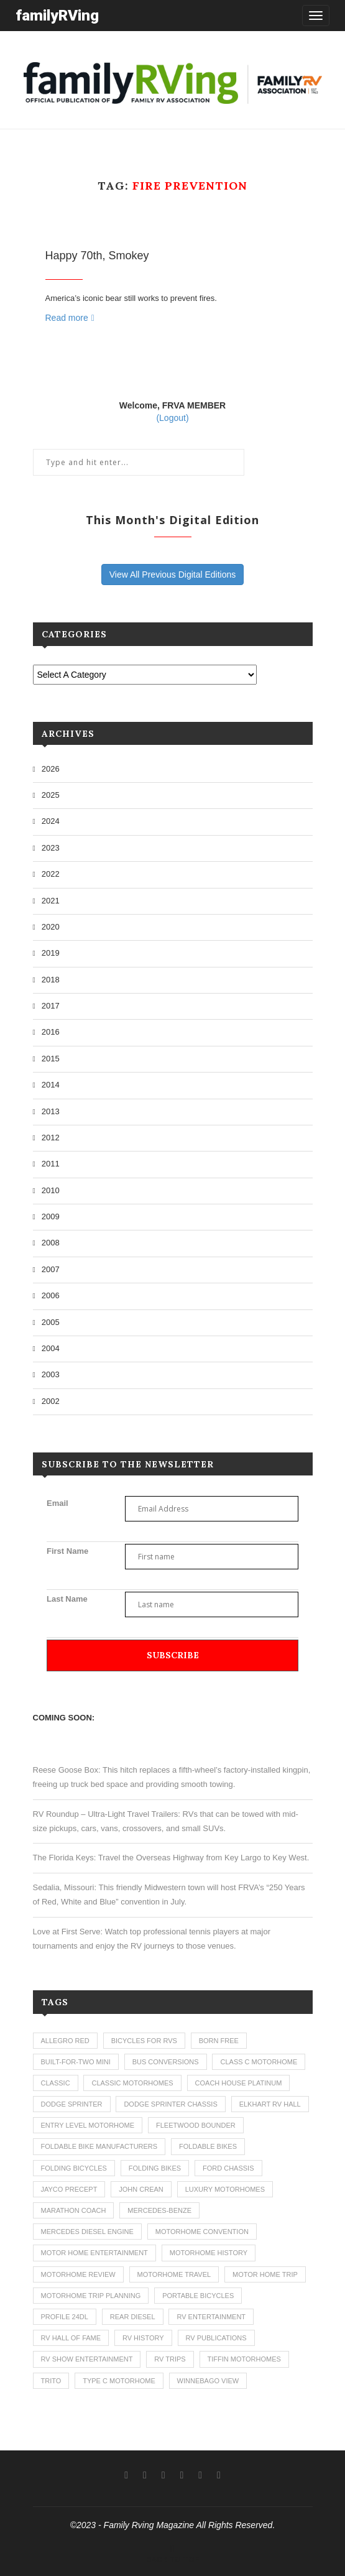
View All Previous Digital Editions (172, 574)
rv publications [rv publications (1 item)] (216, 2338)
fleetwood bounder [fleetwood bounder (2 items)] (196, 2125)
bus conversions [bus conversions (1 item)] (165, 2062)
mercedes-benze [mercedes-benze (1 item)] (159, 2210)
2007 (51, 1269)
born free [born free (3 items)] (219, 2040)
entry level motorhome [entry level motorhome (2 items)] (88, 2125)
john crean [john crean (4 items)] (141, 2189)
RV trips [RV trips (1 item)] (169, 2359)
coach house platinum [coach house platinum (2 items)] (238, 2083)
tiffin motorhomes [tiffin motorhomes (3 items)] (244, 2359)
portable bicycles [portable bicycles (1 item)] (198, 2295)
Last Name (67, 1599)
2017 (51, 1005)
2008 (51, 1242)
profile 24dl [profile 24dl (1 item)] (64, 2316)
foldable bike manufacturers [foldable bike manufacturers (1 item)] (99, 2146)
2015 (51, 1058)
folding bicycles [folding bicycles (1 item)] (74, 2168)
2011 (51, 1163)
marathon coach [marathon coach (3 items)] (73, 2210)
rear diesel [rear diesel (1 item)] (132, 2316)
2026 (51, 768)
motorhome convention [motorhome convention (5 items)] (202, 2231)
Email (57, 1503)
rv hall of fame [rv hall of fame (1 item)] (71, 2338)
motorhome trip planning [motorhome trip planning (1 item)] (91, 2295)
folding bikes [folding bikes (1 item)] (155, 2168)
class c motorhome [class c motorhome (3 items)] (258, 2062)
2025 (51, 795)
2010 (51, 1190)
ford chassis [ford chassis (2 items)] (228, 2168)
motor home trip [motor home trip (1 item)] (265, 2274)
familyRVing (57, 15)
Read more (69, 318)
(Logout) (172, 418)
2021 (51, 900)
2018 (51, 979)
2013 (51, 1111)
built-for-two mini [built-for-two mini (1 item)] (76, 2062)
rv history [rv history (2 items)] (143, 2338)
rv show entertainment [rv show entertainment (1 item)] (87, 2359)
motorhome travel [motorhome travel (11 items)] (174, 2274)
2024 (51, 821)
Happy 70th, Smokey (97, 255)
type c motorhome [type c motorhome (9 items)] (119, 2380)
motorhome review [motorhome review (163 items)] (78, 2274)
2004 (51, 1348)
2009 (51, 1216)
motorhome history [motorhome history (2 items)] (208, 2252)
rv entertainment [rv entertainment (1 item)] (211, 2316)
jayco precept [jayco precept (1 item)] (69, 2189)
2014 (51, 1084)
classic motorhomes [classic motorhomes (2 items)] (132, 2083)
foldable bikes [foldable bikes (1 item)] (208, 2146)
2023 (51, 847)
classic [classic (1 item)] (55, 2083)
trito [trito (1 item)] (51, 2380)
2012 (51, 1137)
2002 (51, 1401)
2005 (51, 1322)
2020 (51, 926)
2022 (51, 874)
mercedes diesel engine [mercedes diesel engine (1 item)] (87, 2231)
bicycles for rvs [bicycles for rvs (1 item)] (144, 2040)
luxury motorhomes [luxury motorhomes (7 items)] (225, 2189)
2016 (51, 1031)
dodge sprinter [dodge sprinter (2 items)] (72, 2104)
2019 (51, 953)
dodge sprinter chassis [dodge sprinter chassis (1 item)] (170, 2104)
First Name (67, 1551)
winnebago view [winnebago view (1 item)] (208, 2380)
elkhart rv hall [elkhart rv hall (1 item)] (270, 2104)
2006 (51, 1295)
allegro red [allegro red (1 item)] (65, 2040)
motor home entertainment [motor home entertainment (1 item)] (94, 2252)
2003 (51, 1374)
